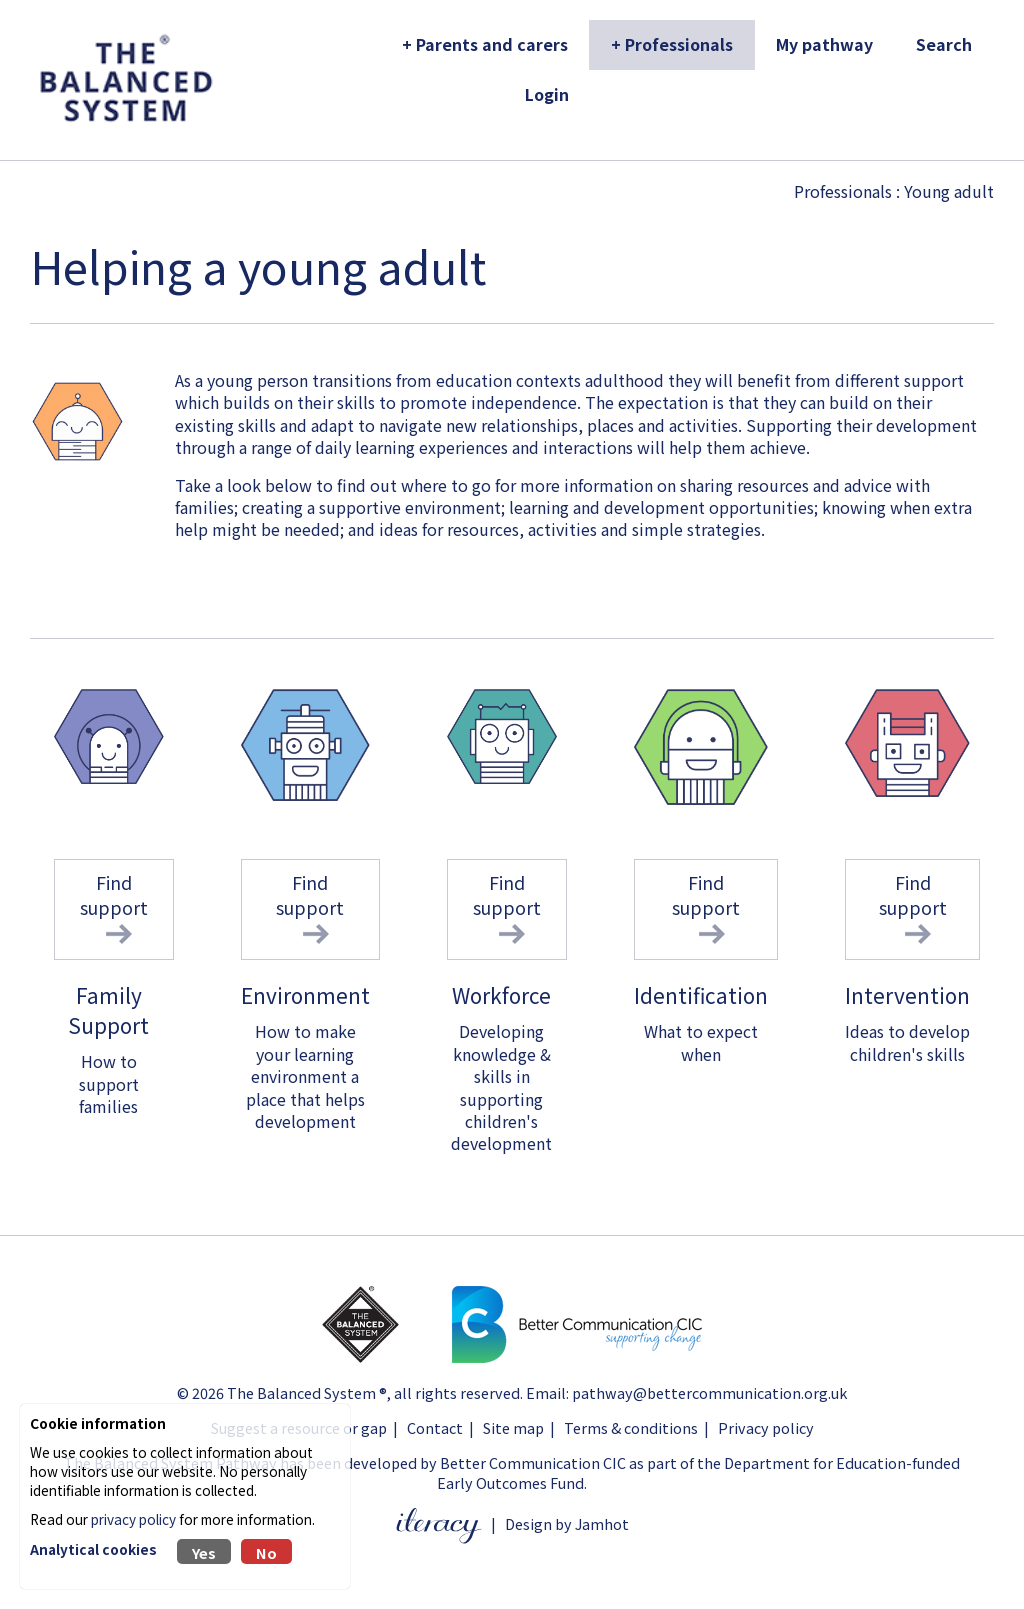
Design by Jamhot (567, 1523)
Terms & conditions (631, 1427)
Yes (204, 1552)
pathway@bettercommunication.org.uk (709, 1392)
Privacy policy (766, 1427)
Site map (513, 1427)
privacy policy (133, 1519)
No (266, 1552)
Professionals (843, 191)
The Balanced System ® (307, 1392)
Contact (435, 1427)
